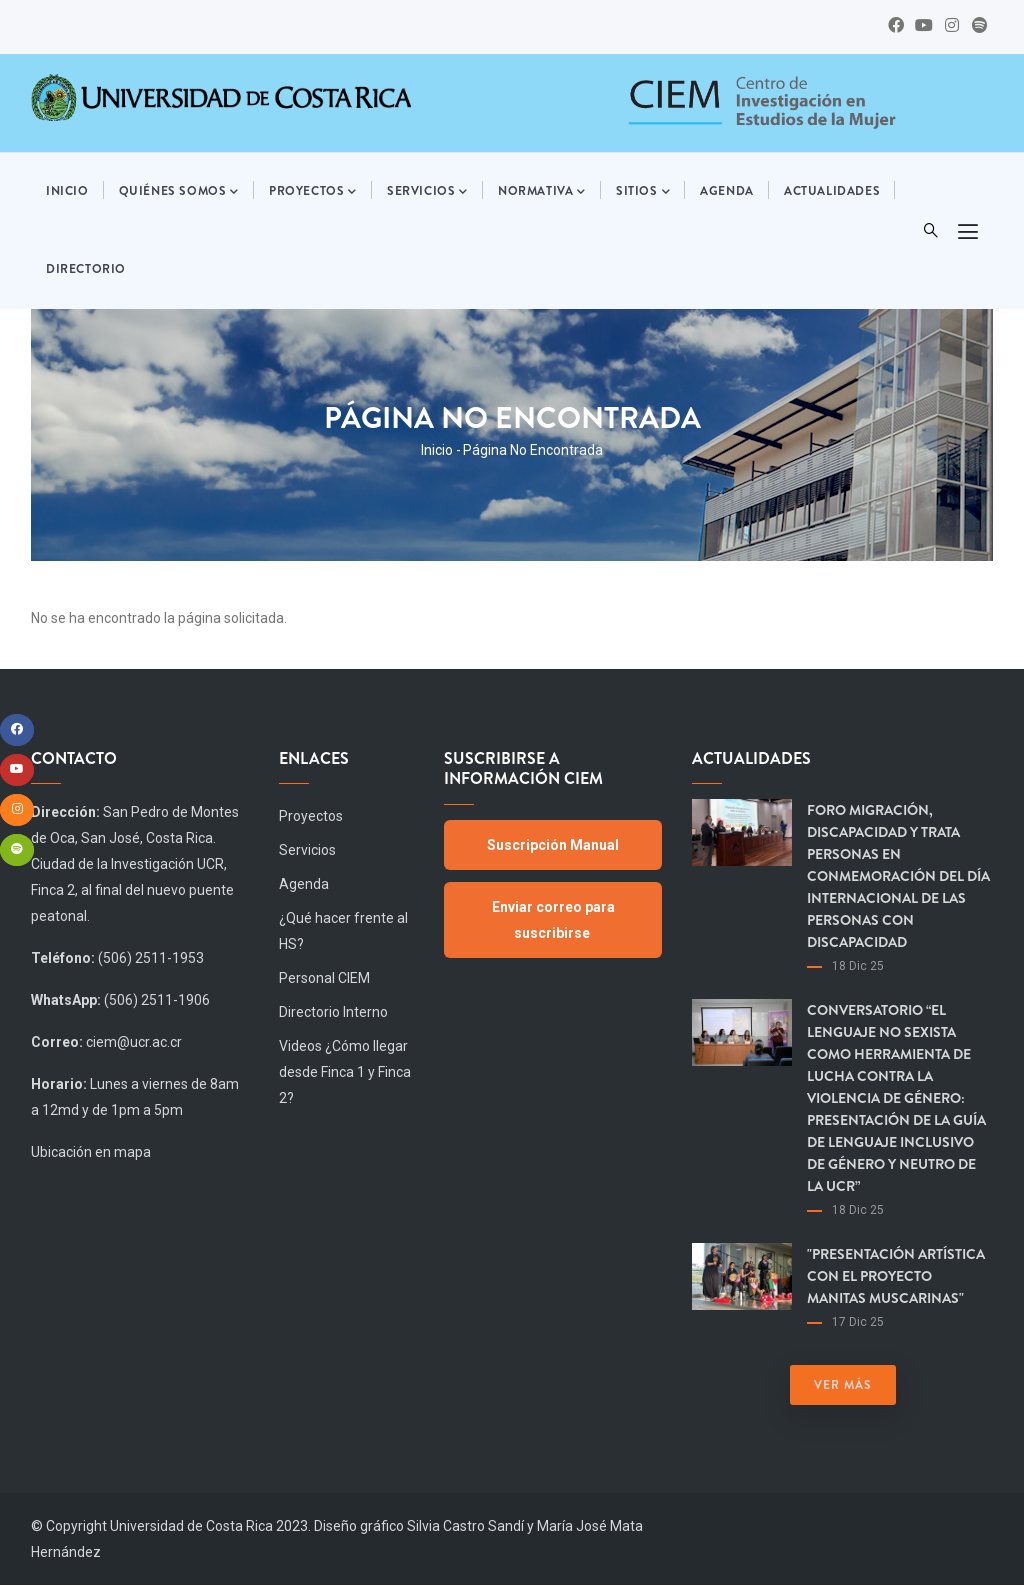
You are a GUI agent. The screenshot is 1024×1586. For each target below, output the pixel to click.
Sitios (643, 192)
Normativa (542, 192)
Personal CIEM (324, 978)
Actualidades (832, 191)
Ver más (843, 1385)
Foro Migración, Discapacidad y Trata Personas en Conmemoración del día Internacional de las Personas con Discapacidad (898, 876)
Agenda (727, 191)
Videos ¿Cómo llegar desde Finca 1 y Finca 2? (345, 1072)
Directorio (86, 269)
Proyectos (313, 192)
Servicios (427, 192)
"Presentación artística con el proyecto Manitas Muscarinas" (896, 1276)
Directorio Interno (333, 1012)
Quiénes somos (179, 192)
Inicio (67, 191)
